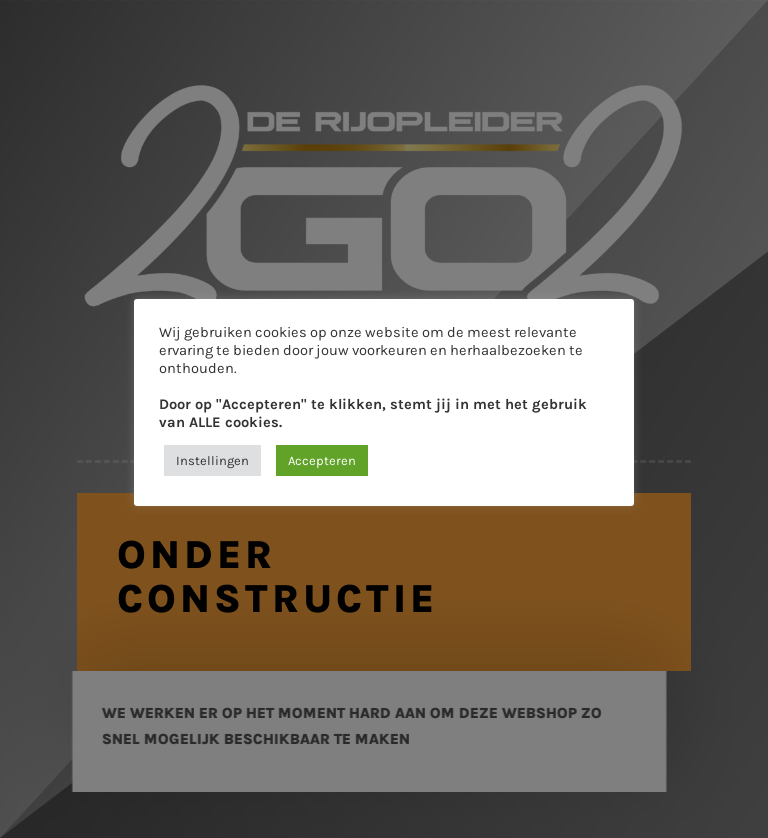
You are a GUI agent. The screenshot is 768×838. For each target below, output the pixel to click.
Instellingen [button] (212, 460)
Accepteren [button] (322, 460)
